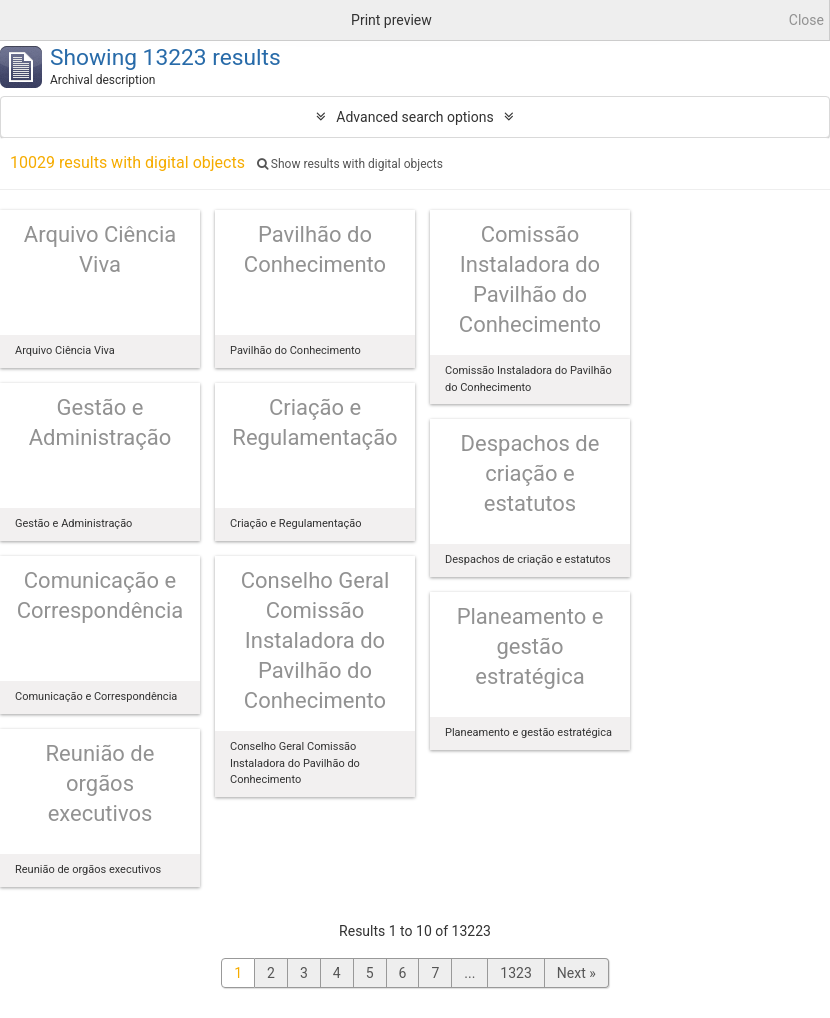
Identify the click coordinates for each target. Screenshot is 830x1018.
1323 (515, 973)
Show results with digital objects (350, 164)
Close (806, 20)
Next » (576, 973)
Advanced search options (414, 117)
